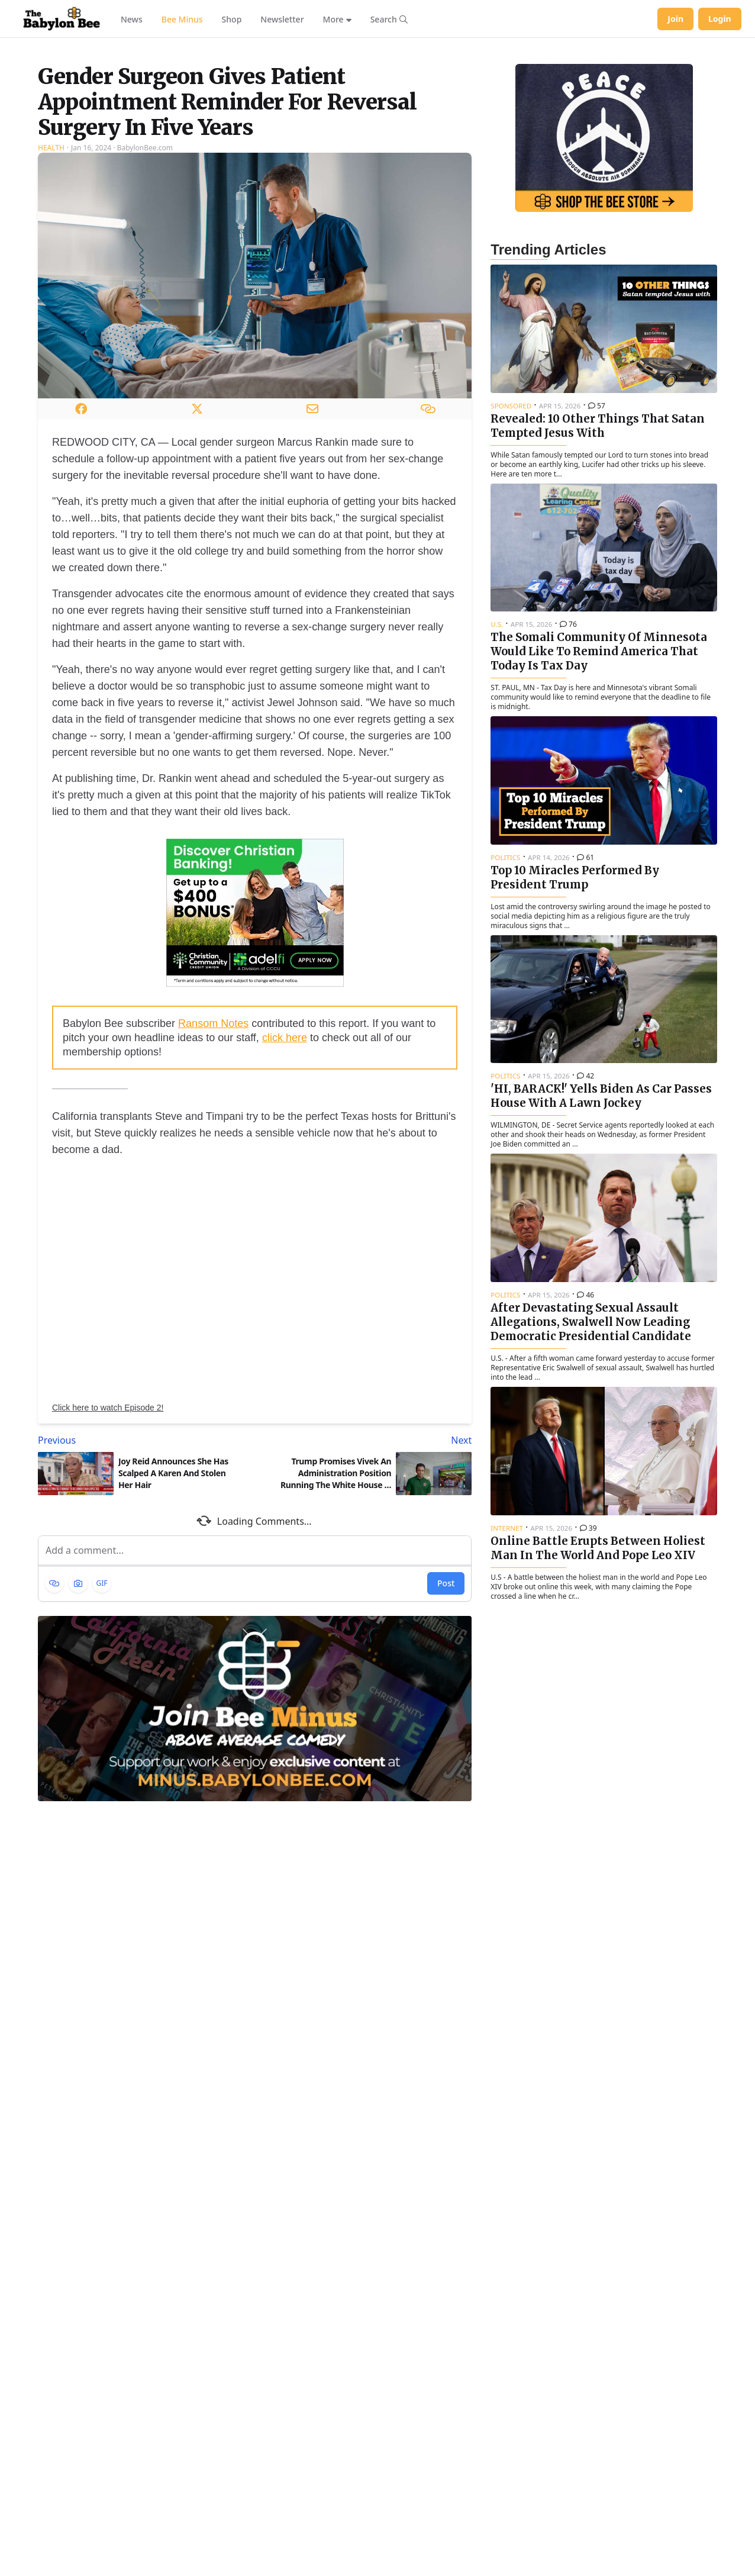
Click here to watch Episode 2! (107, 1555)
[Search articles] (389, 19)
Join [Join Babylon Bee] (675, 18)
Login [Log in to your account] (719, 18)
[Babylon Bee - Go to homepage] (61, 19)
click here (284, 1186)
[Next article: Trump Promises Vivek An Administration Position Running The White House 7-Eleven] (366, 1588)
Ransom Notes (213, 1171)
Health (51, 296)
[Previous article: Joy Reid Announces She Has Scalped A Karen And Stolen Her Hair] (144, 1588)
